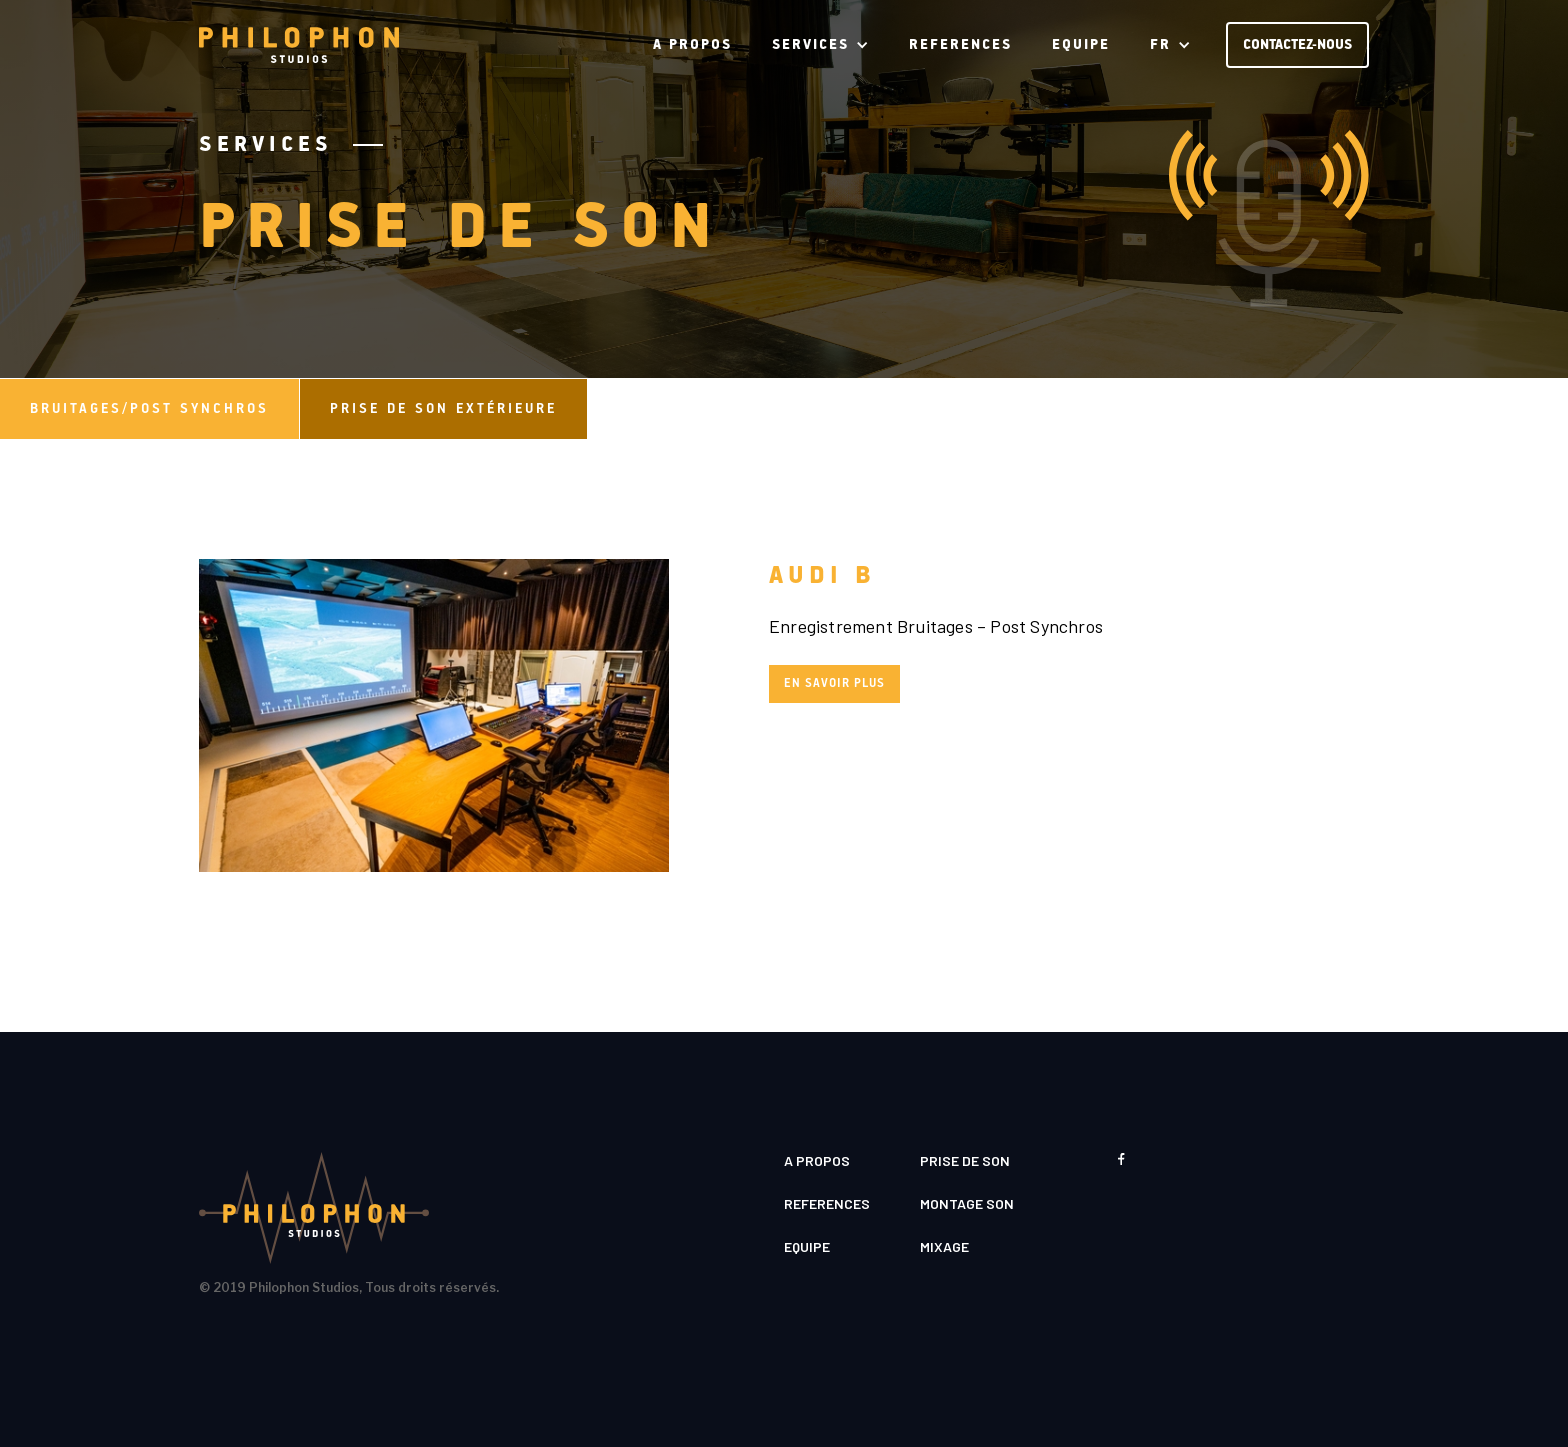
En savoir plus (834, 683)
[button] (820, 45)
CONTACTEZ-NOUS (1297, 45)
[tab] (150, 409)
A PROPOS (692, 45)
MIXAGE (944, 1246)
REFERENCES (960, 45)
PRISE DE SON (965, 1160)
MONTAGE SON (967, 1203)
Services (266, 145)
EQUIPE (1081, 45)
